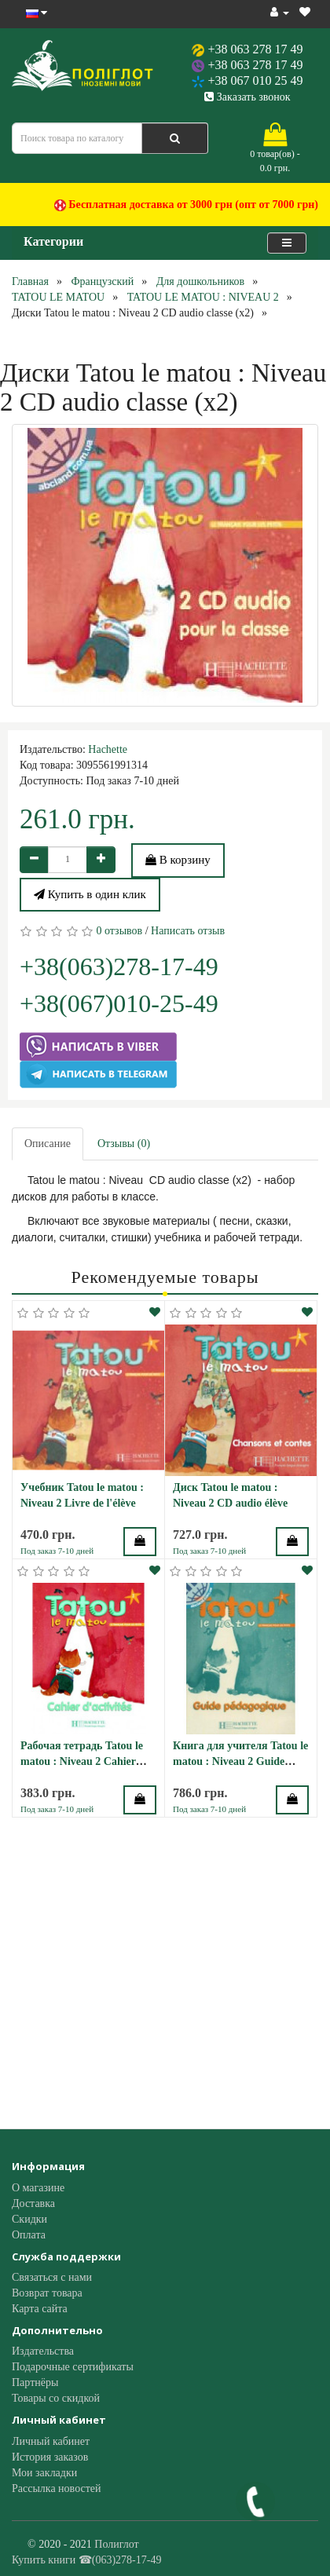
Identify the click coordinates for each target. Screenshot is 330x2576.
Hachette (107, 749)
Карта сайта (40, 2309)
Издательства (43, 2351)
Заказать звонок (247, 97)
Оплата (29, 2235)
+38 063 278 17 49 (254, 49)
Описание (47, 1143)
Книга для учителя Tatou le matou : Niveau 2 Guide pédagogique (240, 1761)
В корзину (178, 859)
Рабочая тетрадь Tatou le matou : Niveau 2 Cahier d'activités (81, 1761)
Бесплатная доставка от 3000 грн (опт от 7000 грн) (186, 205)
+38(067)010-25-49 (119, 1003)
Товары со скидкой (56, 2398)
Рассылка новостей (56, 2488)
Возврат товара (47, 2293)
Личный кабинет (51, 2441)
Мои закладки (44, 2473)
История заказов (50, 2457)
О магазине (38, 2188)
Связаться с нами (52, 2277)
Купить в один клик (90, 894)
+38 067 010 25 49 (254, 80)
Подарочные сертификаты (73, 2367)
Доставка (33, 2203)
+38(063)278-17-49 (119, 966)
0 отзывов (120, 931)
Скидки (29, 2219)
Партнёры (35, 2382)
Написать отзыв (188, 931)
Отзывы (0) (123, 1143)
